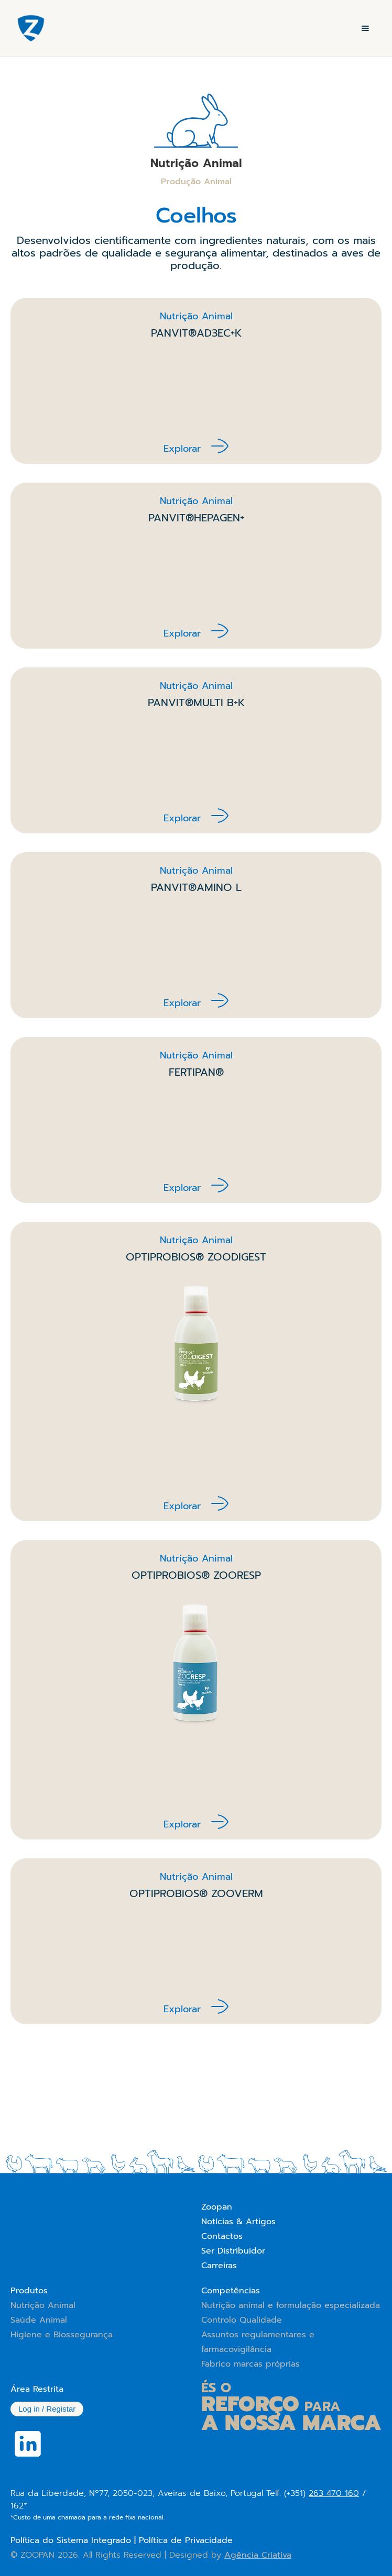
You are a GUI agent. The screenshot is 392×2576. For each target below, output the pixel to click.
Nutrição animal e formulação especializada (290, 2305)
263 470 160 (334, 2493)
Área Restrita (36, 2389)
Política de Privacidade (186, 2540)
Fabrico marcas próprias (250, 2364)
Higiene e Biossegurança (61, 2334)
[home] (28, 28)
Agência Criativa (257, 2555)
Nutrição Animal (42, 2305)
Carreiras (219, 2265)
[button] (365, 28)
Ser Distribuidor (233, 2251)
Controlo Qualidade (241, 2320)
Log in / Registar (46, 2408)
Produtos (29, 2290)
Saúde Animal (38, 2320)
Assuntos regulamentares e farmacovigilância (257, 2342)
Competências (230, 2290)
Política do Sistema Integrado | (74, 2540)
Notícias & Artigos (238, 2221)
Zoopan (216, 2207)
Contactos (222, 2236)
